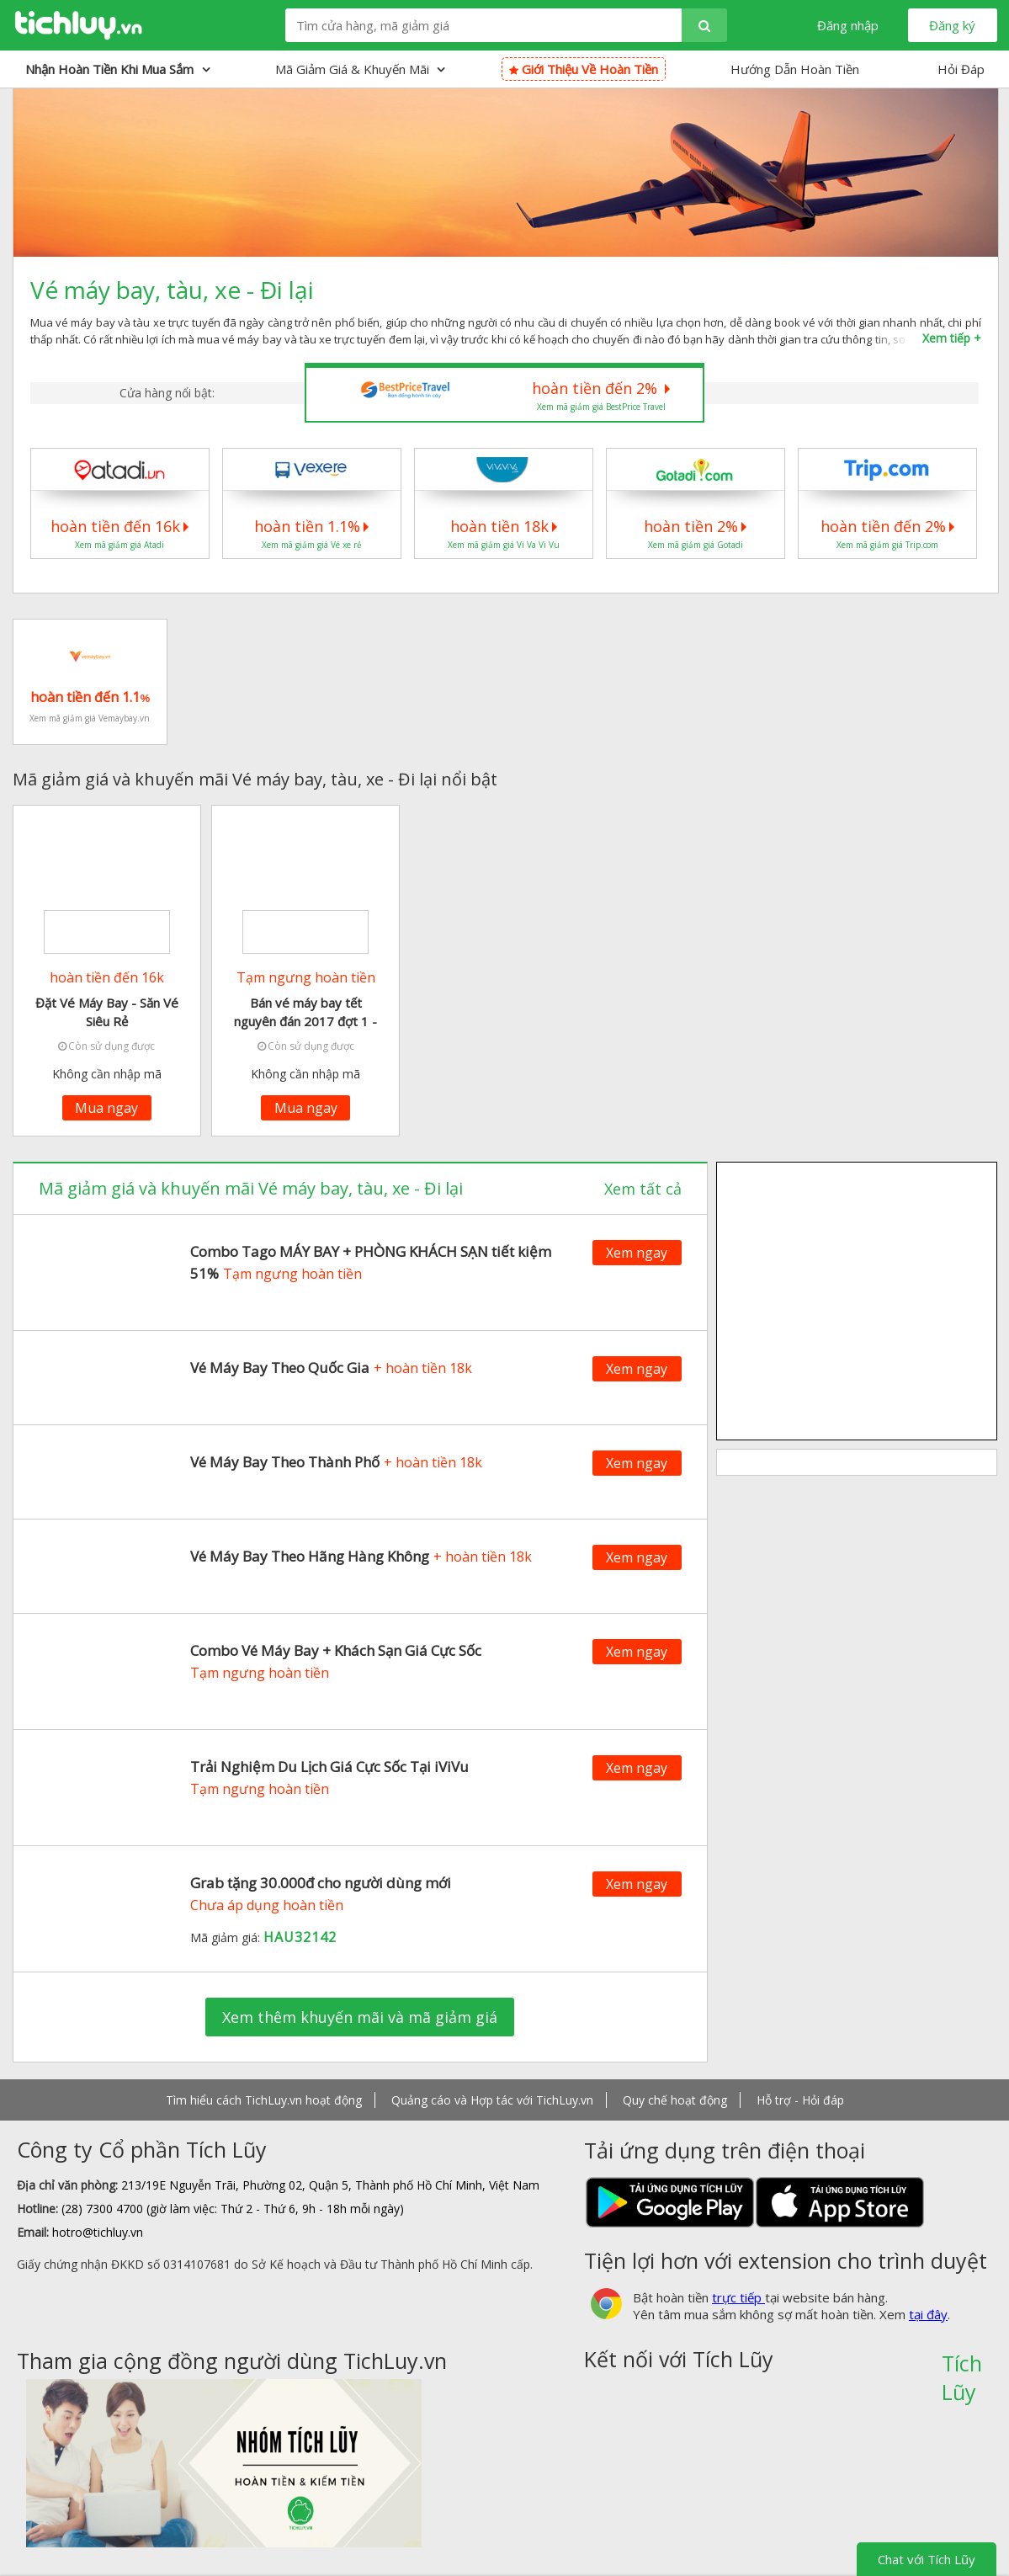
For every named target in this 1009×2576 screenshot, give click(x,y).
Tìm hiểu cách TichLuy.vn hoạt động (264, 2100)
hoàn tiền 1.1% (311, 526)
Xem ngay (636, 1252)
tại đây (928, 2314)
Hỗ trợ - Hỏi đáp (800, 2100)
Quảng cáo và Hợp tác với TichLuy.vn (492, 2100)
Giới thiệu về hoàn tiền (583, 69)
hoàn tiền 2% (695, 526)
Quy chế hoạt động (675, 2100)
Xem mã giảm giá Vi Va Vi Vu (504, 545)
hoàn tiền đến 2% (601, 388)
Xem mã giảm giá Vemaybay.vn (89, 718)
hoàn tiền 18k (503, 526)
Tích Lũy (962, 2369)
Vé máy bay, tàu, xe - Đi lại (172, 290)
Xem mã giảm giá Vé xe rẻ (312, 545)
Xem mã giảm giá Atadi (119, 545)
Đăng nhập (848, 25)
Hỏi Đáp (961, 69)
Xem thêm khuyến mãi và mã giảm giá (359, 2017)
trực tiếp (738, 2297)
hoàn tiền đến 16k (119, 526)
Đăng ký (952, 25)
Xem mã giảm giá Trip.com (887, 545)
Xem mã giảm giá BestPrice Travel (601, 406)
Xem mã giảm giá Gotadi (695, 545)
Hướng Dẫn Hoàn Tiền (794, 69)
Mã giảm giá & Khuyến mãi (360, 69)
